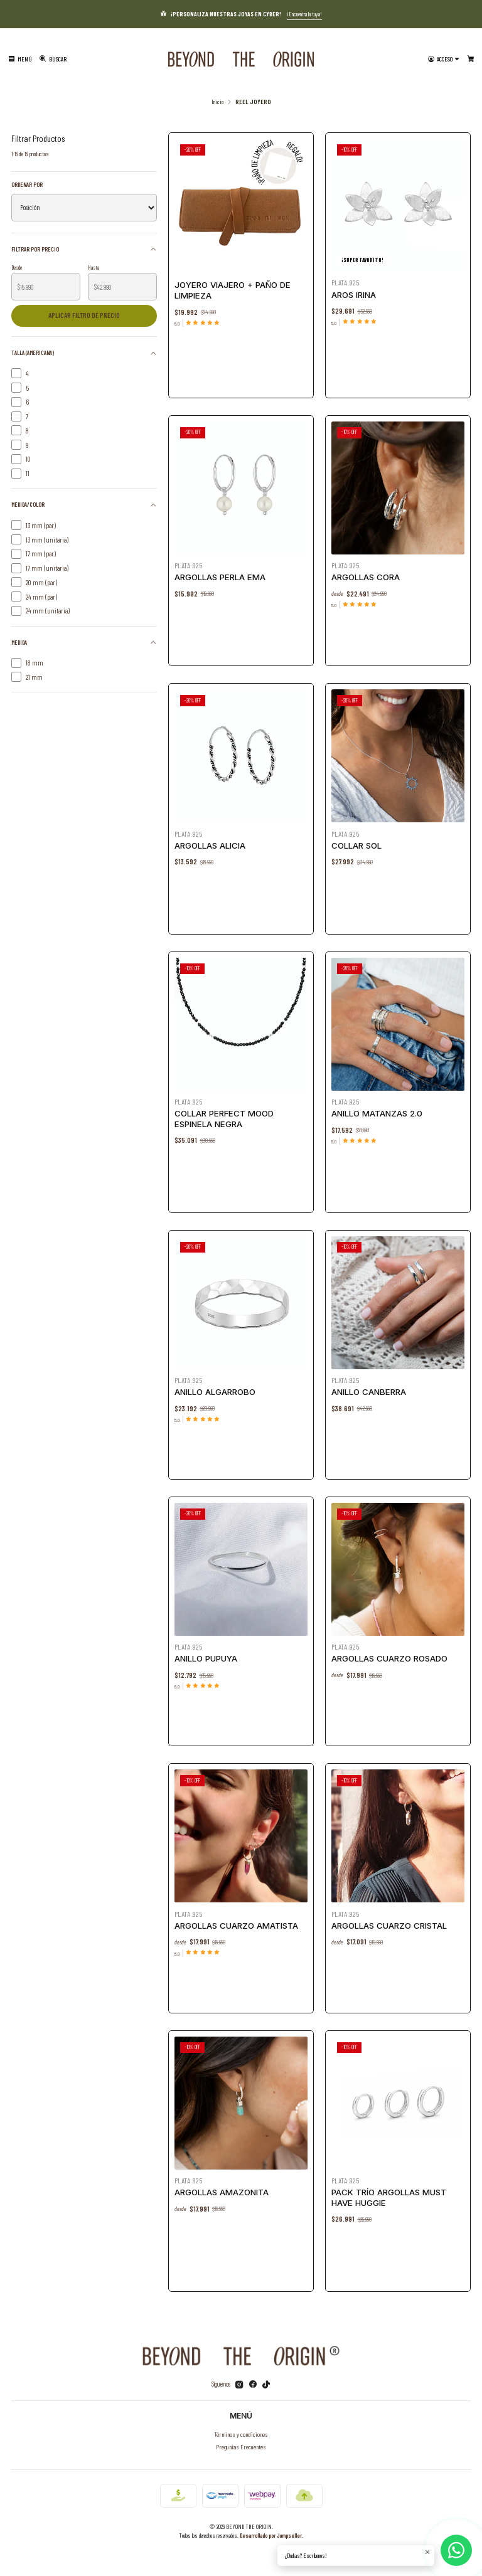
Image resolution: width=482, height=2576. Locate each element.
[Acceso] (444, 59)
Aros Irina (353, 295)
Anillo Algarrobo (216, 1389)
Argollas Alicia (212, 842)
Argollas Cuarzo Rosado (389, 1656)
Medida (84, 642)
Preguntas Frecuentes (241, 2446)
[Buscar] (52, 59)
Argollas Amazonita (222, 2190)
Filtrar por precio (84, 249)
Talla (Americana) (84, 353)
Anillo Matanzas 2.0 (378, 1111)
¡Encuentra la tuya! (304, 14)
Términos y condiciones (241, 2434)
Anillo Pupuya (208, 1656)
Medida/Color (84, 505)
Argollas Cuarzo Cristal (389, 1922)
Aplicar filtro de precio (84, 315)
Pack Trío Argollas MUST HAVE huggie (389, 2194)
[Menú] (20, 59)
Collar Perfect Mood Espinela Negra (225, 1115)
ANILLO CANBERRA (370, 1389)
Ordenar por (27, 184)
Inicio (217, 101)
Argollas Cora (367, 575)
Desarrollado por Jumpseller (271, 2535)
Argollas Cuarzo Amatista (236, 1922)
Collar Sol (359, 842)
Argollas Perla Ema (221, 575)
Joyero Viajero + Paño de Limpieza (232, 290)
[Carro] (470, 59)
